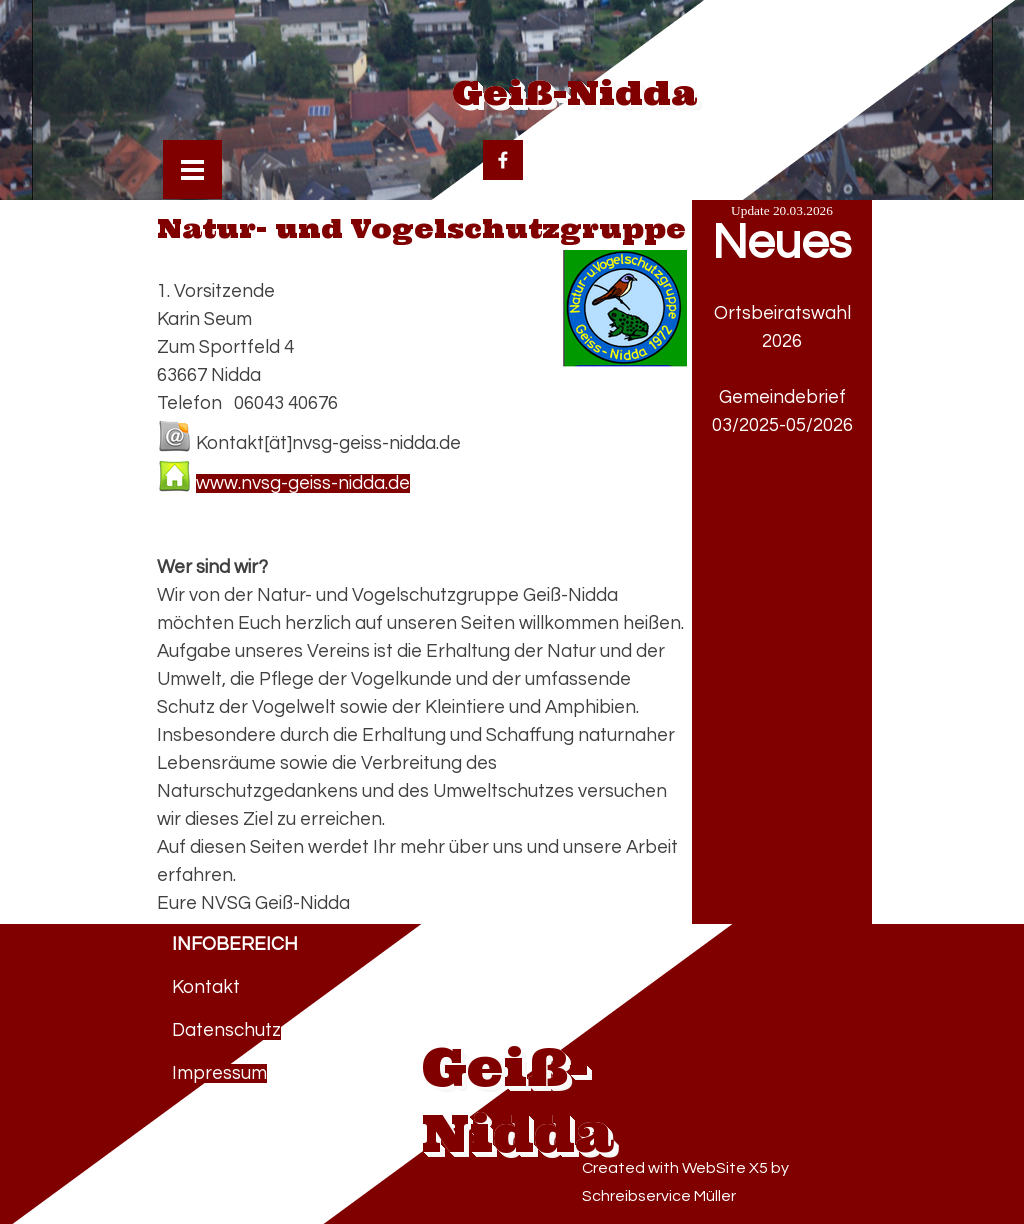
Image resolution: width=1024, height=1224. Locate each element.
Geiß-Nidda (574, 92)
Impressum (219, 1073)
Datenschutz (226, 1030)
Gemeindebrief (782, 397)
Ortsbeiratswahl (782, 313)
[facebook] (503, 160)
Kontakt (206, 987)
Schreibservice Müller (659, 1196)
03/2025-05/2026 (782, 425)
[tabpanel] (782, 440)
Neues (781, 243)
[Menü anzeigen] (192, 169)
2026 (782, 341)
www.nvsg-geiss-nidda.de (303, 483)
